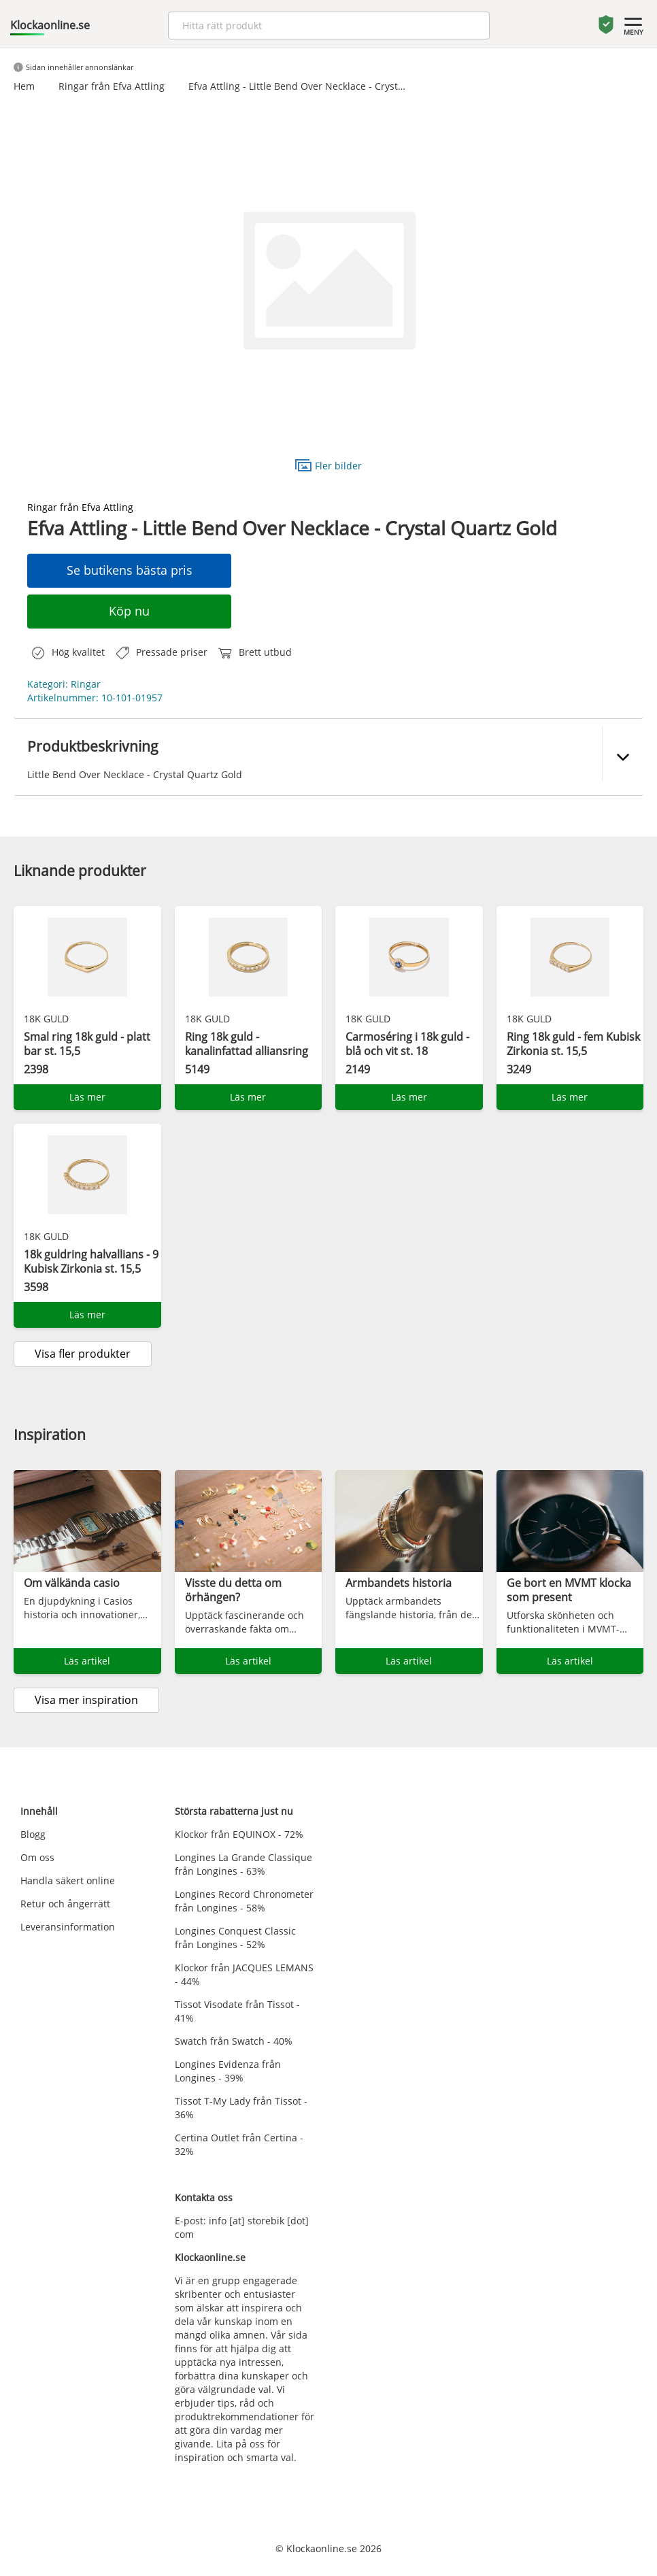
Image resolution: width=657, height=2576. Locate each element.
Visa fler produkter (83, 1353)
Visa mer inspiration (86, 1699)
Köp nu (129, 611)
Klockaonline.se (50, 25)
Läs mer (87, 1096)
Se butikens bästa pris (129, 570)
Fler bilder (328, 465)
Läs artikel (87, 1660)
